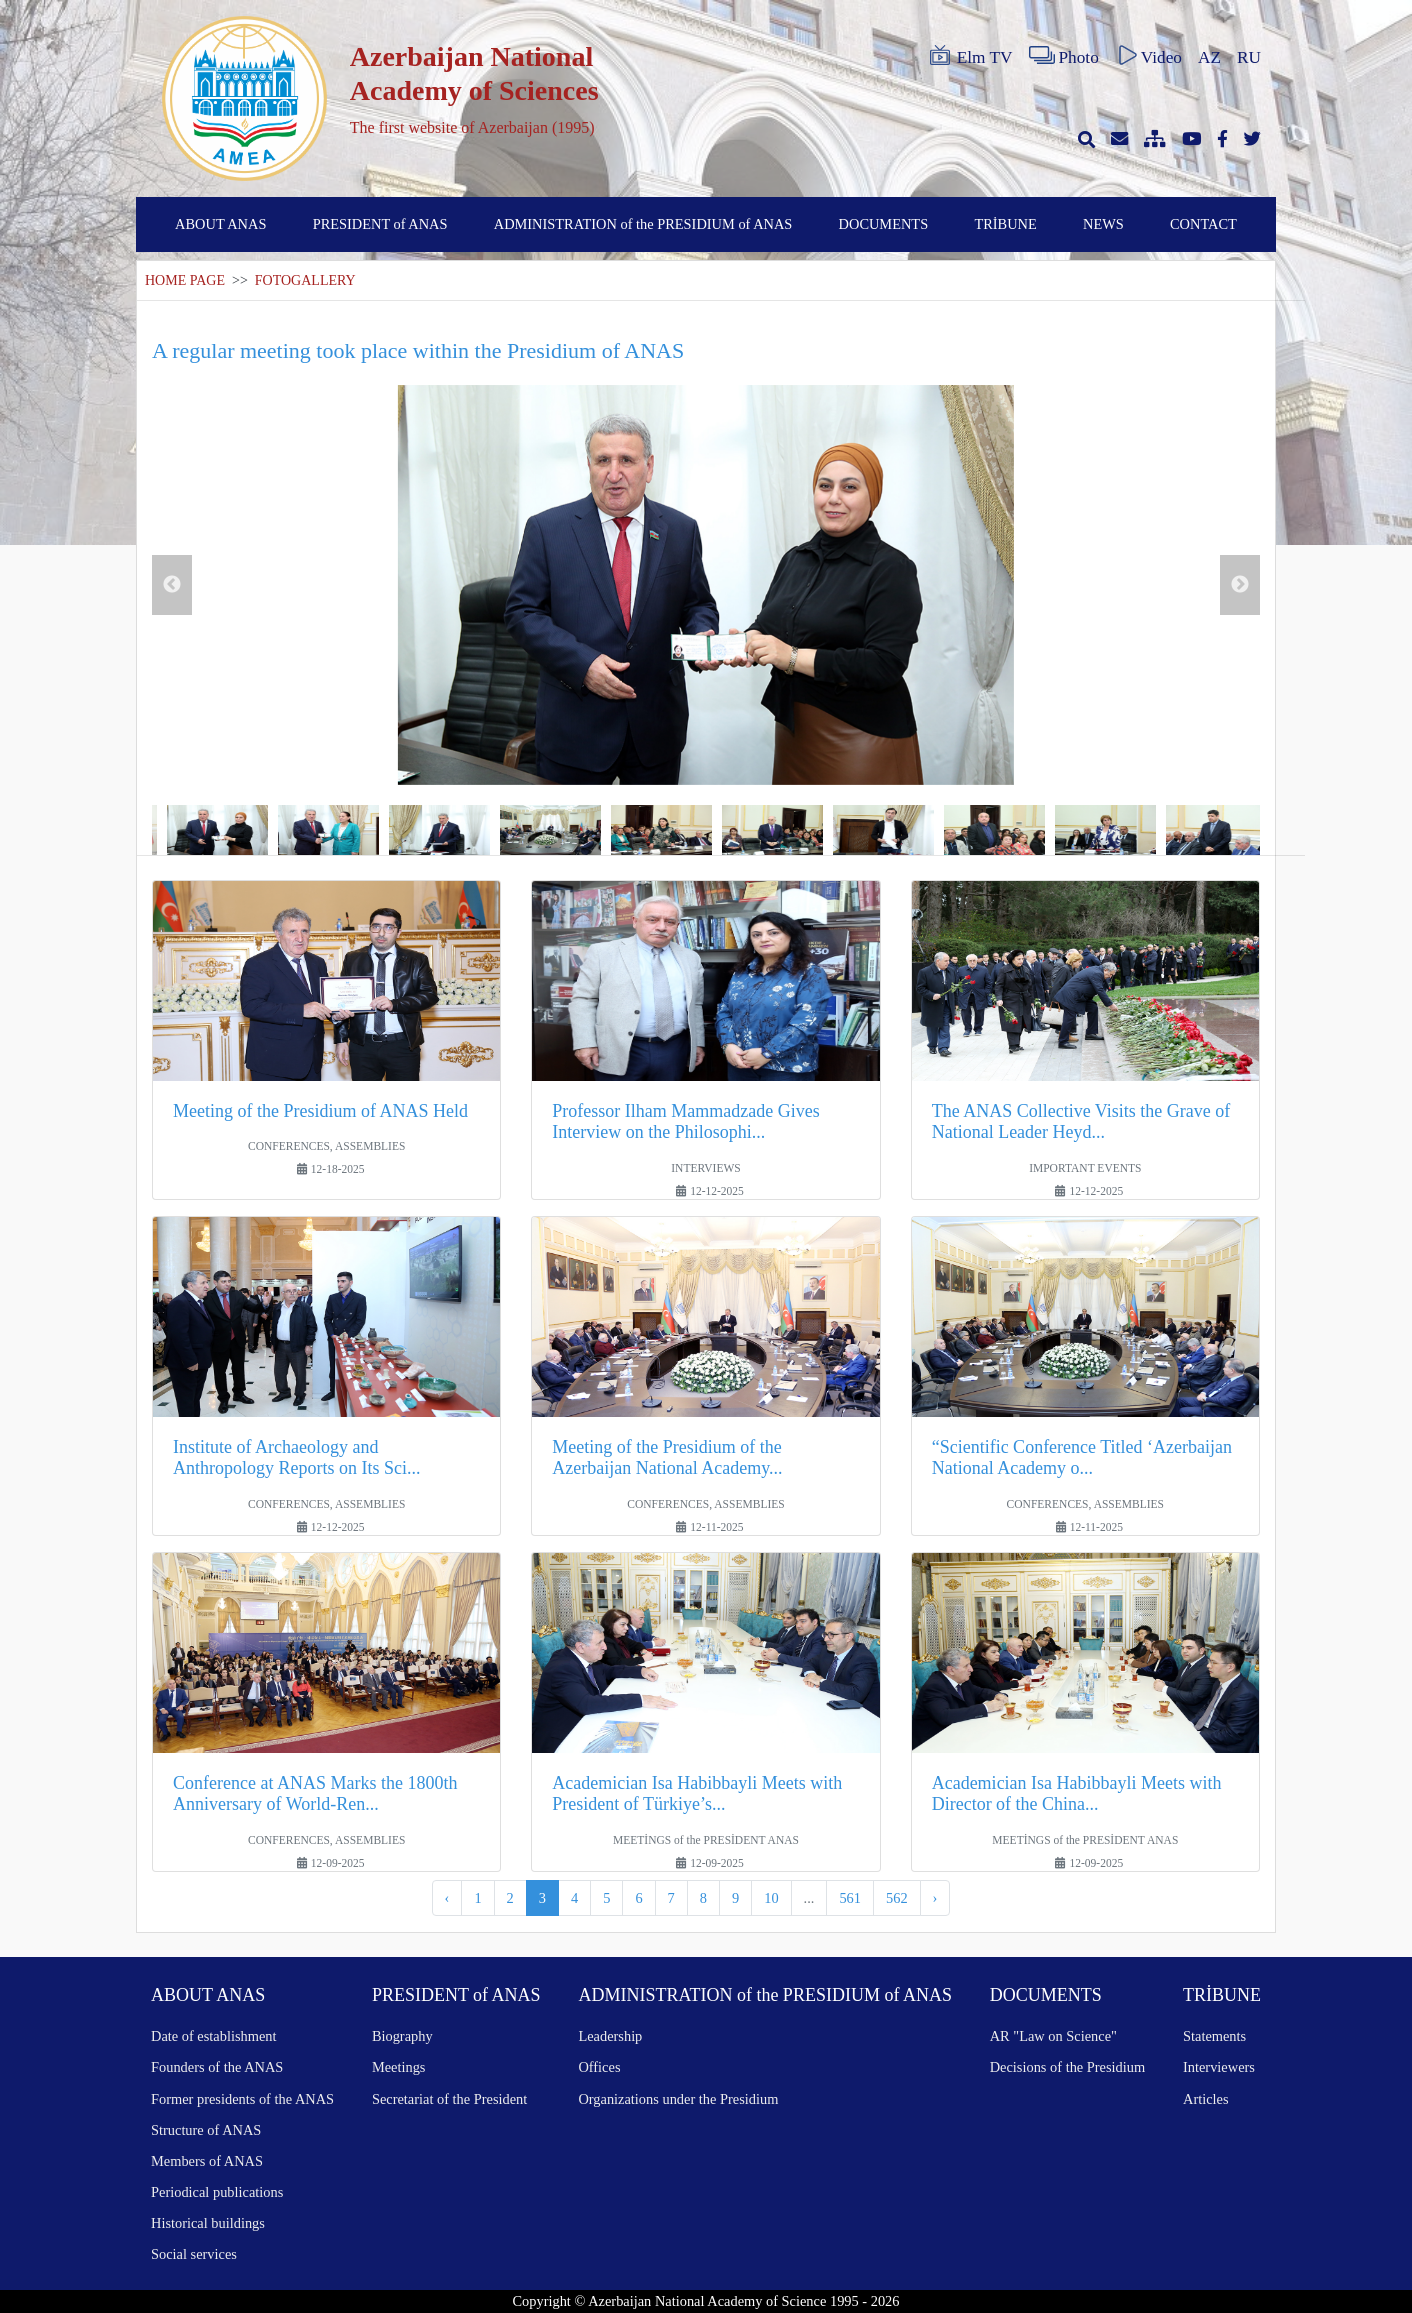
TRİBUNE (1005, 224)
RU (1249, 57)
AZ (1209, 57)
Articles (1206, 2099)
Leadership (610, 2036)
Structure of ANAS (206, 2130)
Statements (1214, 2036)
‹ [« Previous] (447, 1898)
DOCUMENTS (884, 224)
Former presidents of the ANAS (242, 2099)
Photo (1064, 56)
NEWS (1103, 224)
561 (850, 1898)
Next (1240, 585)
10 (771, 1898)
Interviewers (1219, 2067)
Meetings (399, 2067)
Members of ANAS (207, 2161)
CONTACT (1203, 224)
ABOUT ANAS (220, 224)
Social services (194, 2254)
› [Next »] (935, 1898)
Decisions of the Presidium (1067, 2067)
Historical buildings (208, 2223)
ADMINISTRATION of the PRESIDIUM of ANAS (643, 224)
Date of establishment (213, 2036)
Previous (172, 585)
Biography (402, 2036)
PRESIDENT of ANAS (380, 224)
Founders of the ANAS (217, 2067)
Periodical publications (217, 2192)
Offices (599, 2067)
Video (1148, 56)
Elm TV (970, 56)
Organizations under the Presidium (678, 2099)
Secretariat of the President (449, 2099)
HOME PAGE (185, 280)
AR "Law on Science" (1053, 2036)
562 (897, 1898)
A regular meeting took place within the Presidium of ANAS (418, 350)
